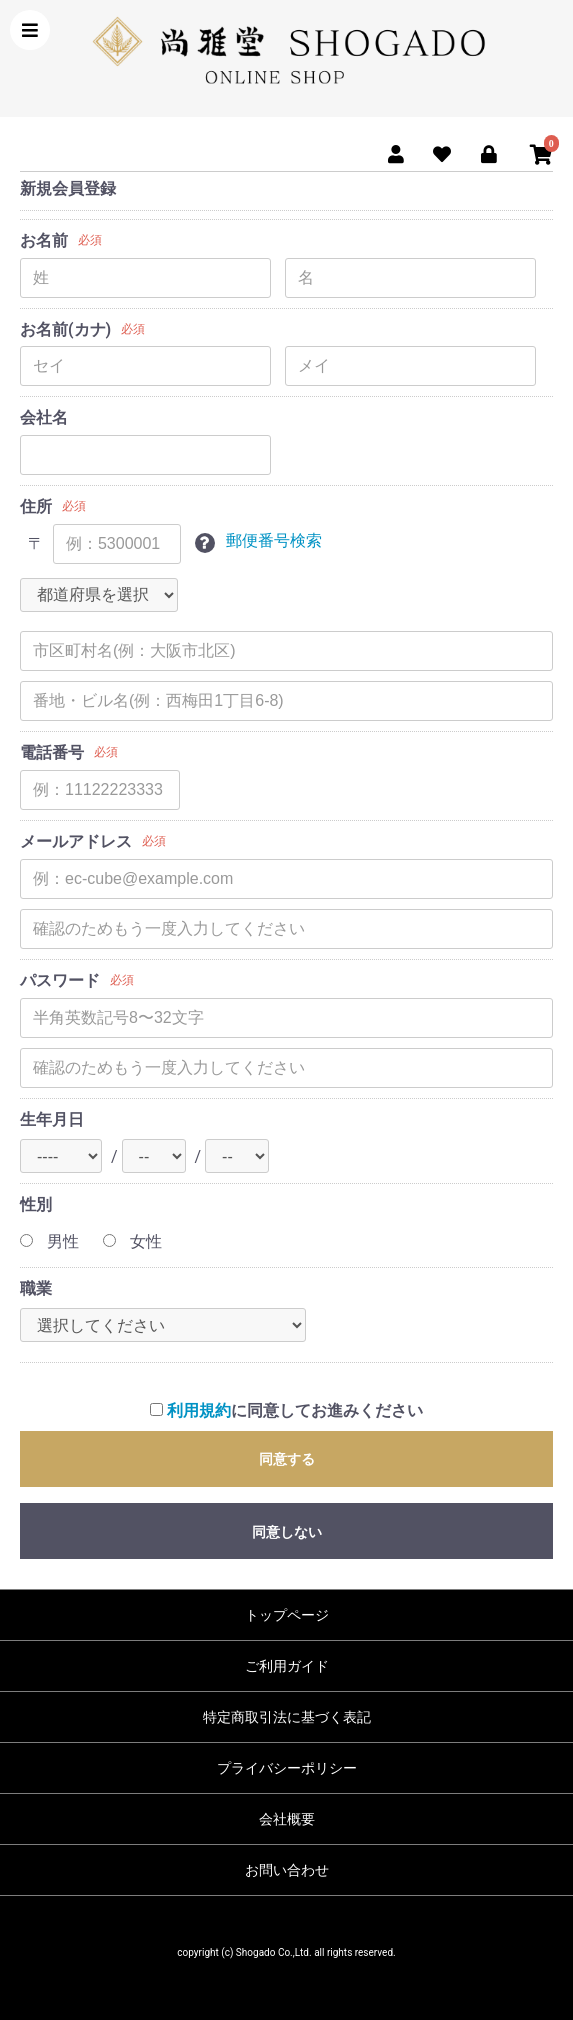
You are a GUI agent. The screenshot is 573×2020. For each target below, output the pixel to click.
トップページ (287, 1615)
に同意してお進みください (286, 1410)
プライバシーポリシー (287, 1768)
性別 (36, 1204)
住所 (36, 506)
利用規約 (199, 1410)
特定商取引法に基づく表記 (287, 1717)
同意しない (287, 1532)
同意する (287, 1459)
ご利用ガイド (287, 1666)
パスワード (60, 980)
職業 (36, 1288)
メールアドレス (76, 841)
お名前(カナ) (65, 329)
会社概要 (287, 1819)
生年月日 (52, 1119)
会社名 (44, 417)
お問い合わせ (287, 1870)
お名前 (44, 240)
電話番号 (52, 752)
